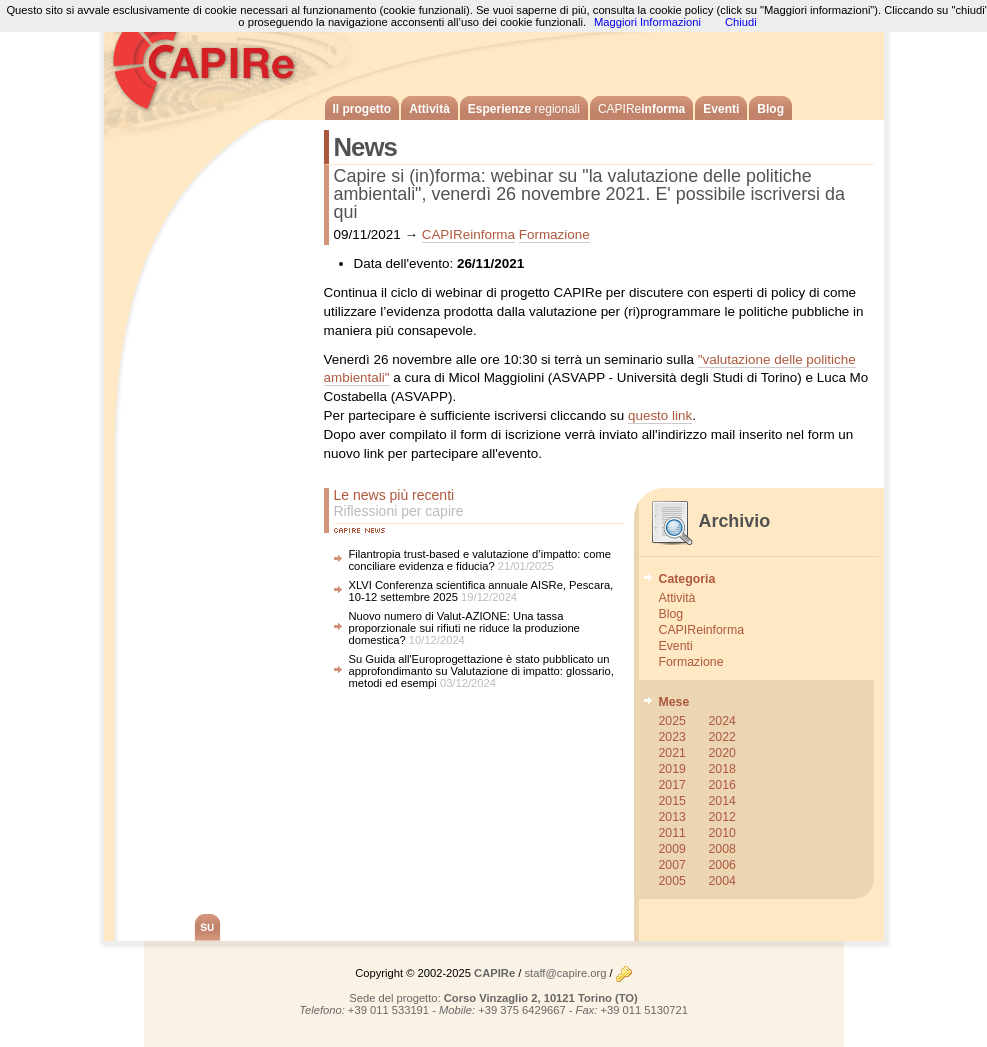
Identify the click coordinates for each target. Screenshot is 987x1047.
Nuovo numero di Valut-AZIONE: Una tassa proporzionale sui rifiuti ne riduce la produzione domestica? (464, 628)
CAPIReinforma (468, 234)
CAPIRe (214, 60)
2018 (722, 769)
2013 (672, 817)
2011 (672, 833)
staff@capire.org (565, 973)
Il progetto (362, 109)
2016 (722, 785)
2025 (672, 721)
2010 (722, 833)
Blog (770, 109)
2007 (672, 865)
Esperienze (524, 109)
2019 (672, 769)
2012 (722, 817)
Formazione (554, 234)
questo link (660, 415)
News (365, 147)
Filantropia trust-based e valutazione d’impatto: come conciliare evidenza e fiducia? (480, 560)
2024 (722, 721)
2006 (722, 865)
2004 (722, 881)
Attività (429, 109)
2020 (722, 753)
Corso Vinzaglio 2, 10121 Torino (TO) (541, 998)
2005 (672, 881)
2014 (722, 801)
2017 (672, 785)
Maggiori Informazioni (647, 22)
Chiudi (741, 22)
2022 (722, 737)
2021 (672, 753)
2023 (672, 737)
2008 (722, 849)
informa (641, 109)
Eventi (721, 109)
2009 (672, 849)
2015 (672, 801)
